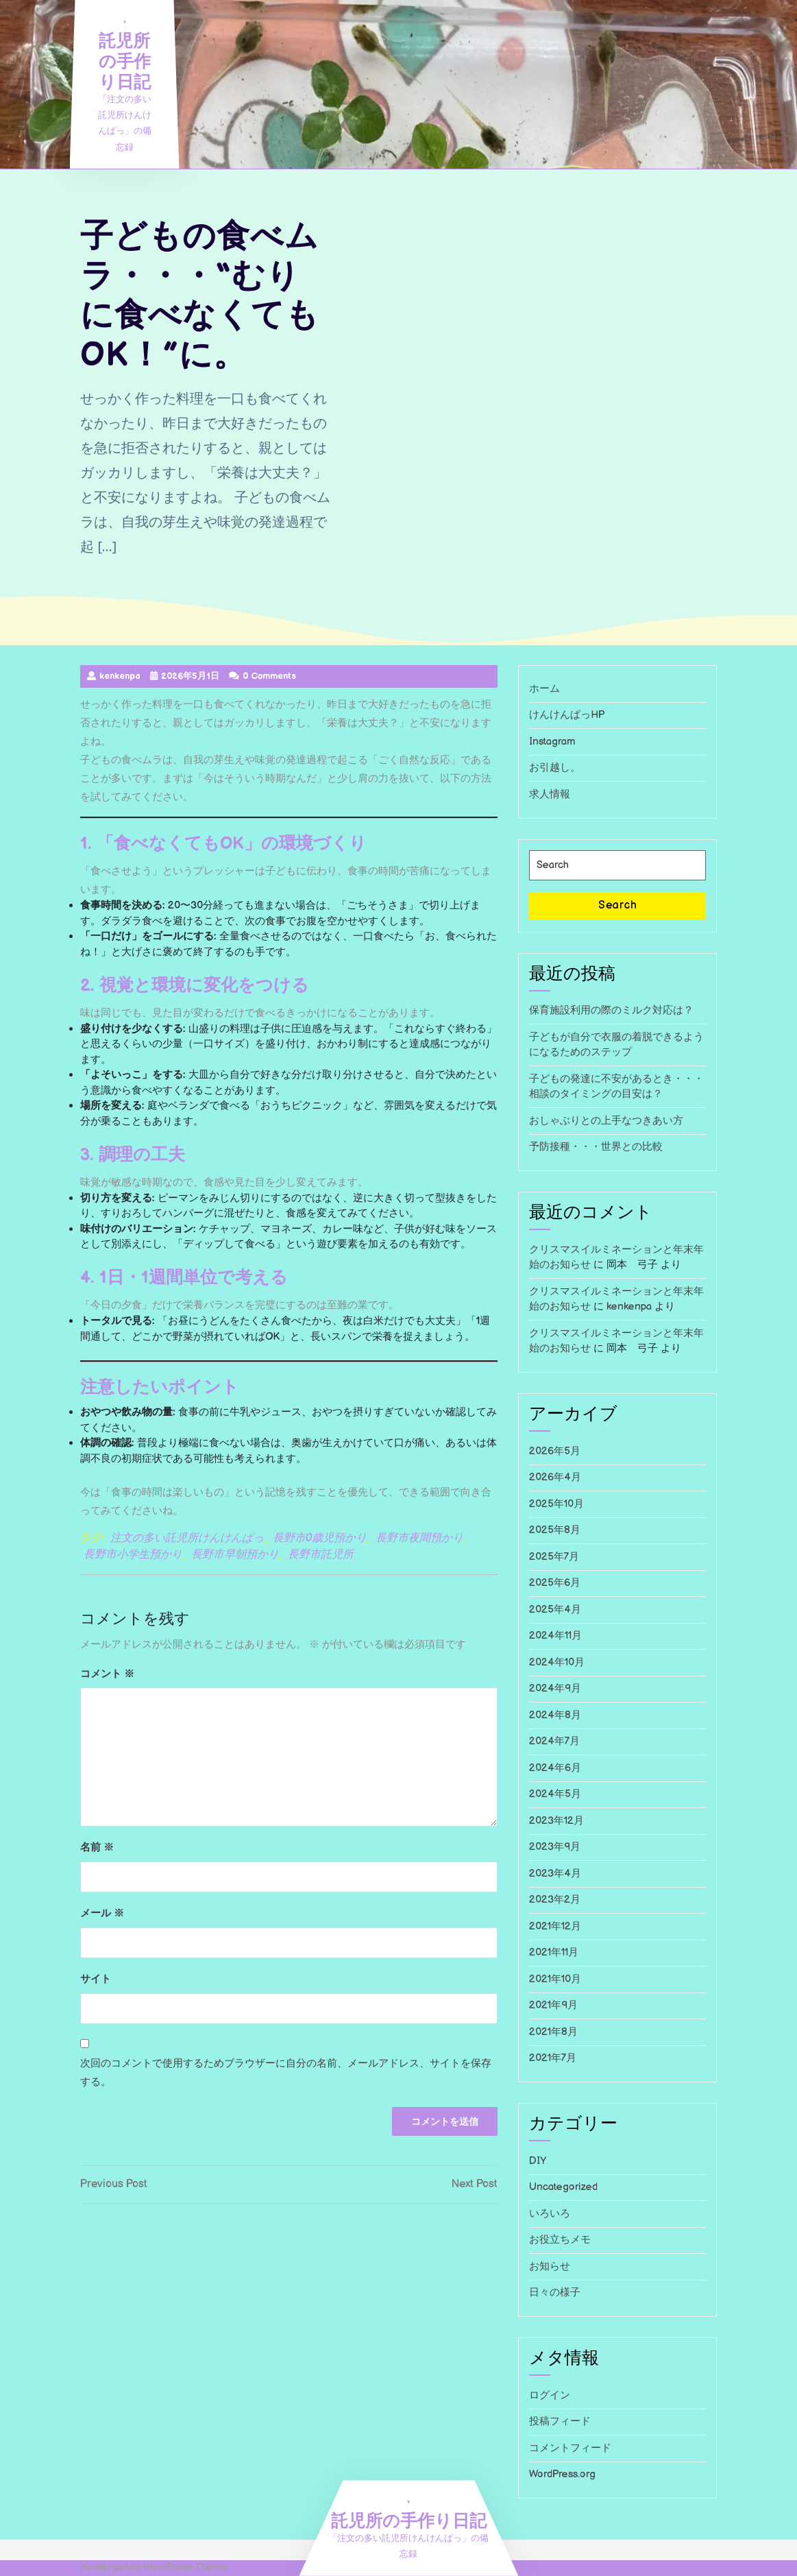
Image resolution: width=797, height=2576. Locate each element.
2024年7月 (554, 1741)
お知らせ (549, 2266)
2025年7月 (554, 1556)
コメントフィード (570, 2448)
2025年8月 (554, 1530)
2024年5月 (555, 1794)
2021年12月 (555, 1926)
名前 (97, 1846)
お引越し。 (554, 767)
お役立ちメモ (560, 2239)
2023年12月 (556, 1820)
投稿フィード (560, 2421)
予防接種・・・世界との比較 (596, 1146)
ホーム (544, 688)
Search (617, 905)
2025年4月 (555, 1609)
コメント (107, 1673)
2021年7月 (552, 2058)
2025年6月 (554, 1582)
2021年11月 (553, 1952)
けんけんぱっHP (566, 714)
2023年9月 (554, 1846)
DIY (537, 2160)
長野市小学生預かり (133, 1554)
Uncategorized (563, 2186)
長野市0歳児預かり (320, 1538)
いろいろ (549, 2213)
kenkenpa (629, 1306)
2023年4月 (555, 1873)
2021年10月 (555, 1979)
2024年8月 (555, 1715)
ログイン (549, 2395)
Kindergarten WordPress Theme (154, 2567)
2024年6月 (555, 1767)
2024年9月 (555, 1688)
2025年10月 (556, 1503)
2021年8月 (553, 2031)
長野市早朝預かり (235, 1554)
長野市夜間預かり (419, 1538)
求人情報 (549, 794)
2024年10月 (557, 1662)
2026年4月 (555, 1477)
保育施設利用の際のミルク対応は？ (611, 1010)
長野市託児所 (321, 1554)
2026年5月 (554, 1451)
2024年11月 (555, 1635)
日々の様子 (554, 2292)
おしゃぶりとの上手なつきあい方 (606, 1120)
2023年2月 (554, 1899)
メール (102, 1912)
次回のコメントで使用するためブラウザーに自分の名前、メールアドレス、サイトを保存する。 (285, 2072)
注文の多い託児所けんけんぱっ (187, 1538)
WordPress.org (562, 2474)
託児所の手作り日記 (125, 60)
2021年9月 (553, 2005)
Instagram (552, 741)
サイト (95, 1978)
